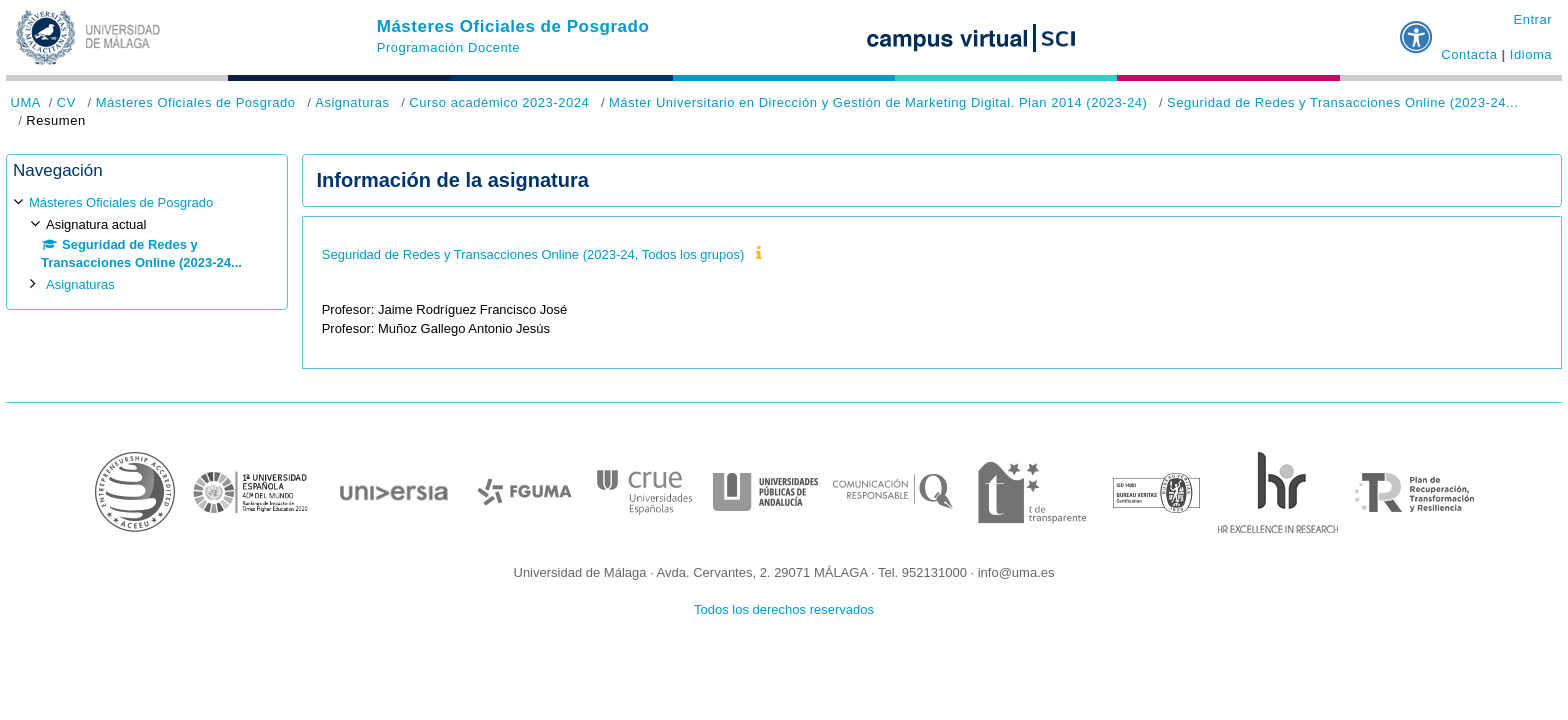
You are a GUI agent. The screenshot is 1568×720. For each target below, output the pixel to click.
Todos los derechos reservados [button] (784, 609)
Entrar (1532, 19)
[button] (1417, 29)
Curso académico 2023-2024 (499, 102)
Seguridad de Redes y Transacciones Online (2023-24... (1342, 102)
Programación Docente (448, 47)
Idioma (1531, 54)
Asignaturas (352, 102)
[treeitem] (147, 243)
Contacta (1469, 54)
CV (66, 102)
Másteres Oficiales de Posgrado (513, 26)
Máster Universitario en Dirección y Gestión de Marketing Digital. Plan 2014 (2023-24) (878, 102)
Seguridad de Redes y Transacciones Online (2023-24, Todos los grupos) (533, 254)
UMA (26, 102)
